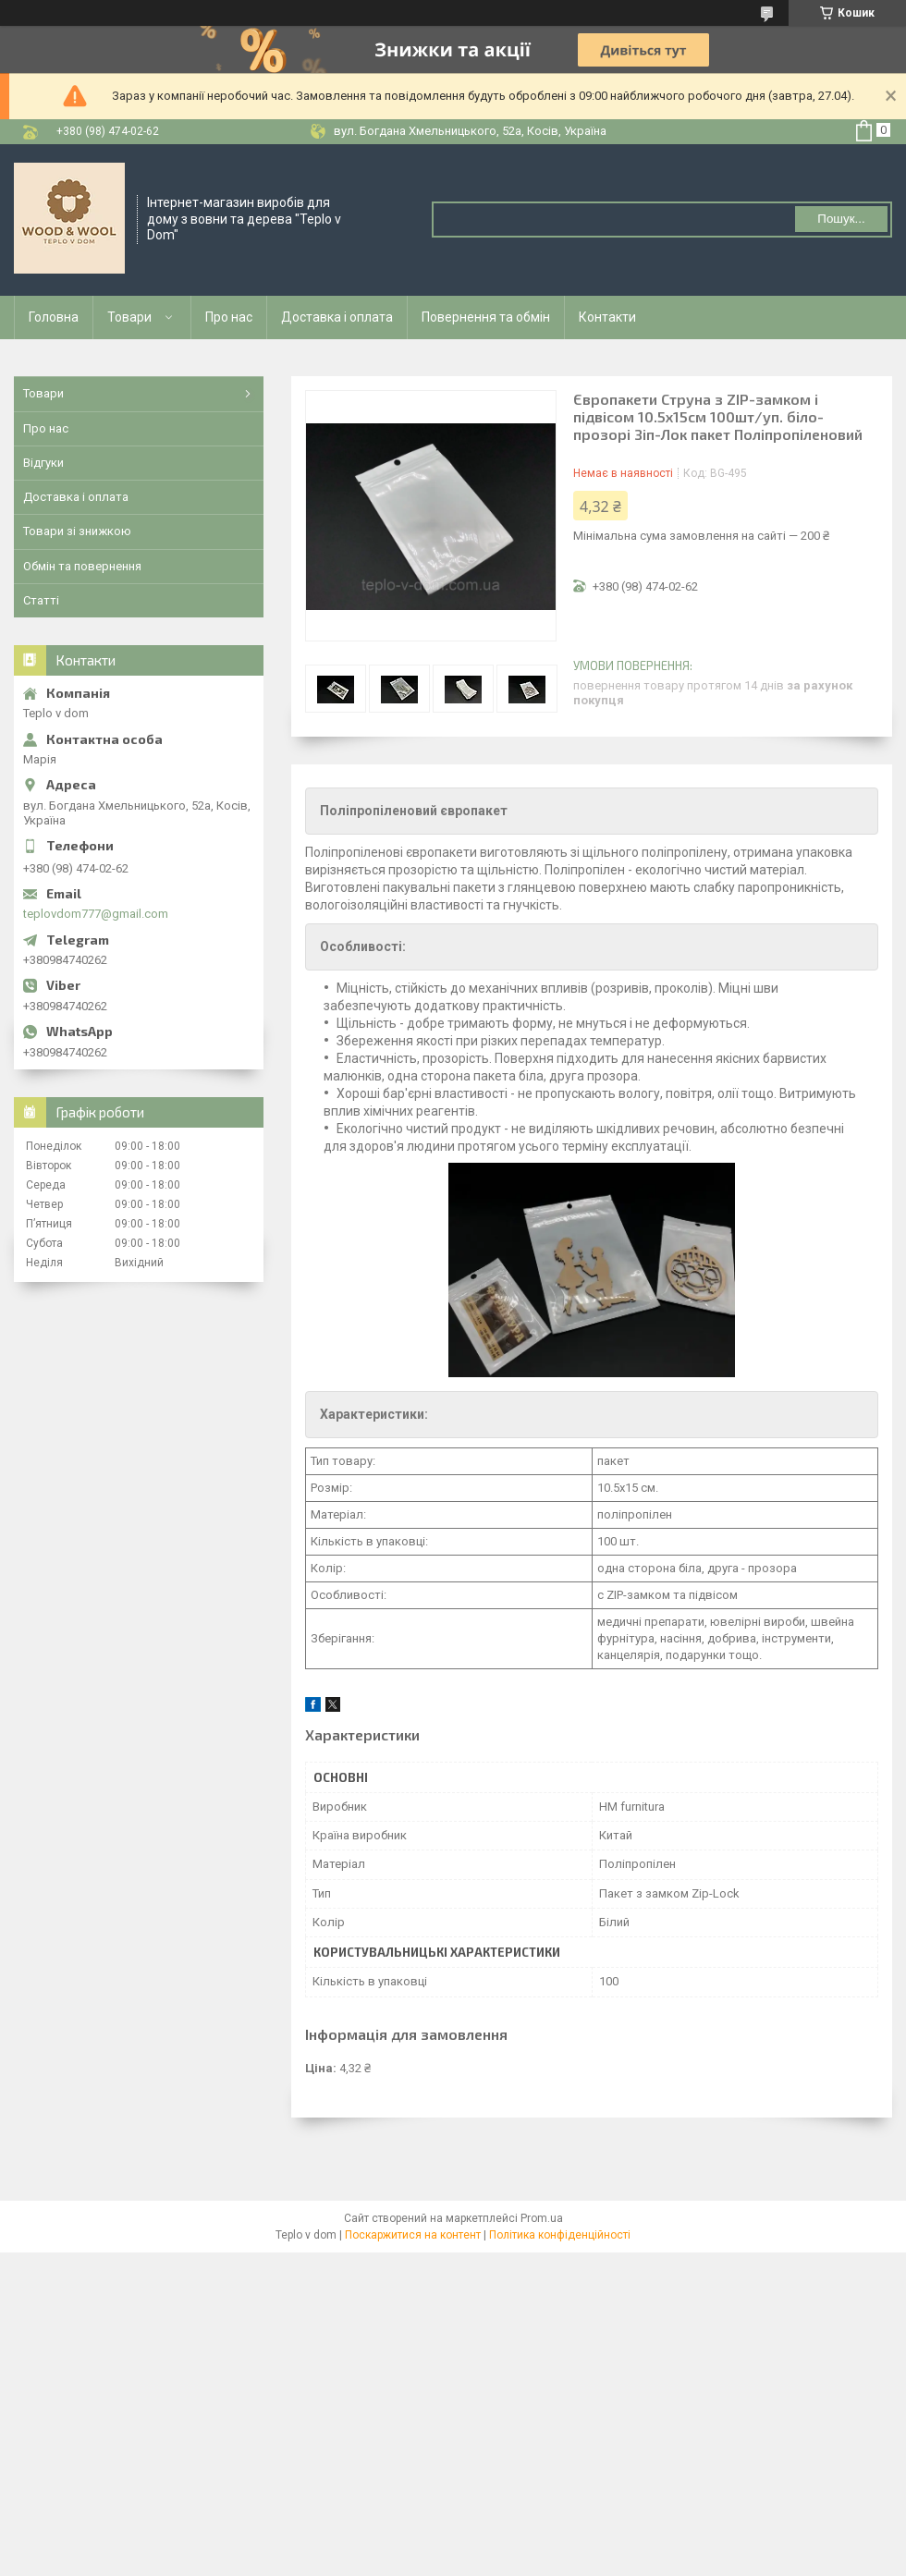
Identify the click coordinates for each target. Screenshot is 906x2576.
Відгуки (43, 463)
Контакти (607, 317)
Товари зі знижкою (77, 531)
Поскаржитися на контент (413, 2234)
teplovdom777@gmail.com (95, 914)
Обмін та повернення (82, 566)
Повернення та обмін (486, 317)
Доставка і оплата (337, 317)
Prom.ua (541, 2218)
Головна (54, 317)
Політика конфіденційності (560, 2234)
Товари (129, 317)
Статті (41, 600)
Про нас (228, 317)
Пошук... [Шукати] (840, 219)
